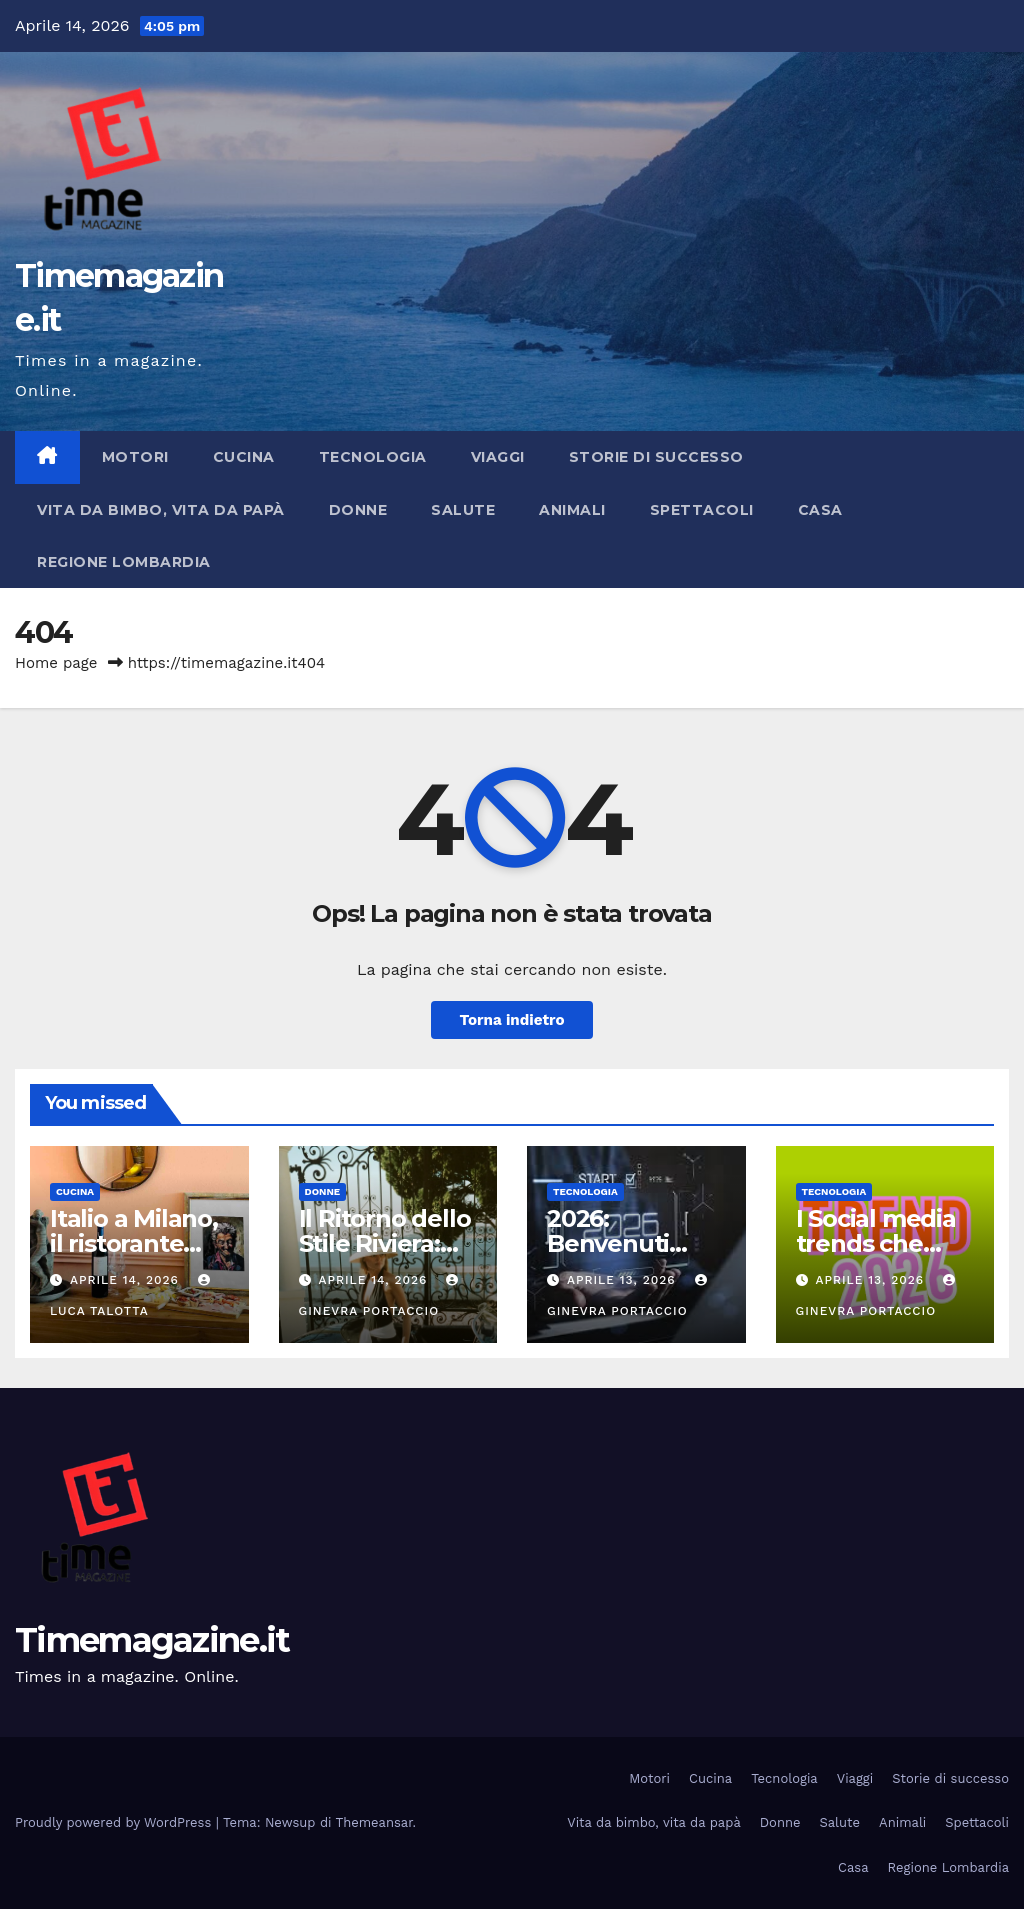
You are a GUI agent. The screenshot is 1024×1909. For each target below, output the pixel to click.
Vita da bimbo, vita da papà (161, 510)
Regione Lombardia (124, 562)
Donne (358, 510)
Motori (135, 457)
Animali (572, 510)
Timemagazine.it (152, 1640)
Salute (463, 510)
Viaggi (498, 457)
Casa (820, 510)
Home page (56, 663)
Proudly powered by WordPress (115, 1822)
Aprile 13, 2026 (624, 1280)
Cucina (244, 457)
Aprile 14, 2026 (127, 1280)
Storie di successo (656, 457)
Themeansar (374, 1822)
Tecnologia (373, 457)
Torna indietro (511, 1020)
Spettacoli (702, 510)
